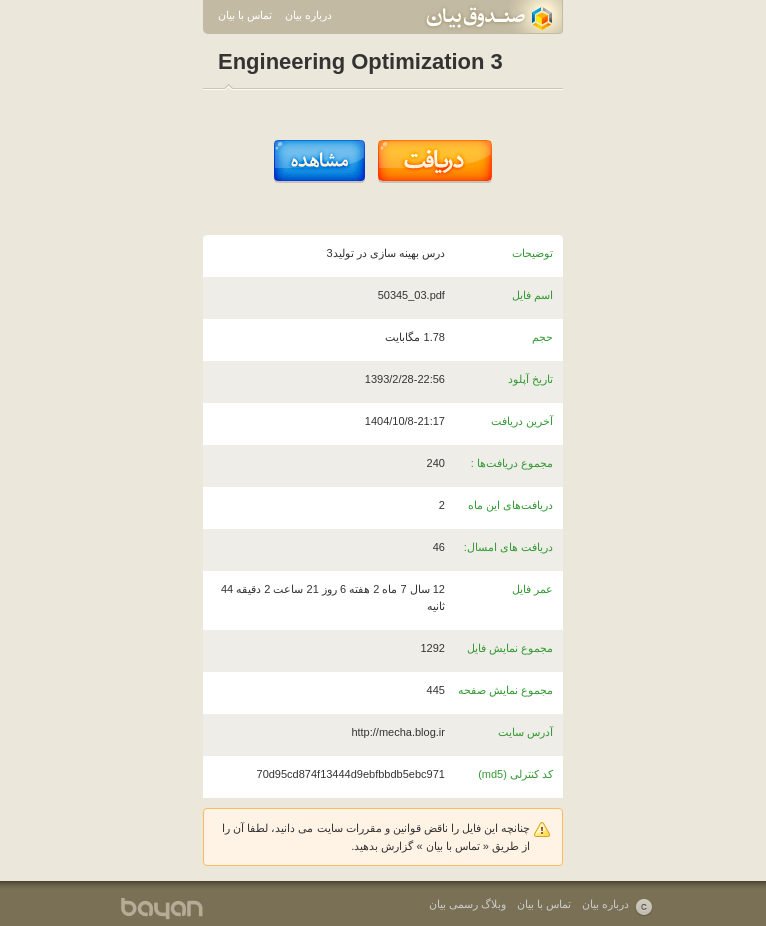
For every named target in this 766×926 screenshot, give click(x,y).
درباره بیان (308, 15)
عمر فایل (532, 589)
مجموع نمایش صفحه (505, 690)
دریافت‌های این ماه (510, 505)
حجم (542, 337)
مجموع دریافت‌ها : (512, 463)
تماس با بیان (245, 15)
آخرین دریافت (522, 421)
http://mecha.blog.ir (398, 732)
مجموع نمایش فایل (510, 648)
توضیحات (532, 253)
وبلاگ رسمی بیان (467, 904)
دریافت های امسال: (508, 547)
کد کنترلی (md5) (515, 774)
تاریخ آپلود (530, 379)
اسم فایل (532, 295)
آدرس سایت (525, 732)
